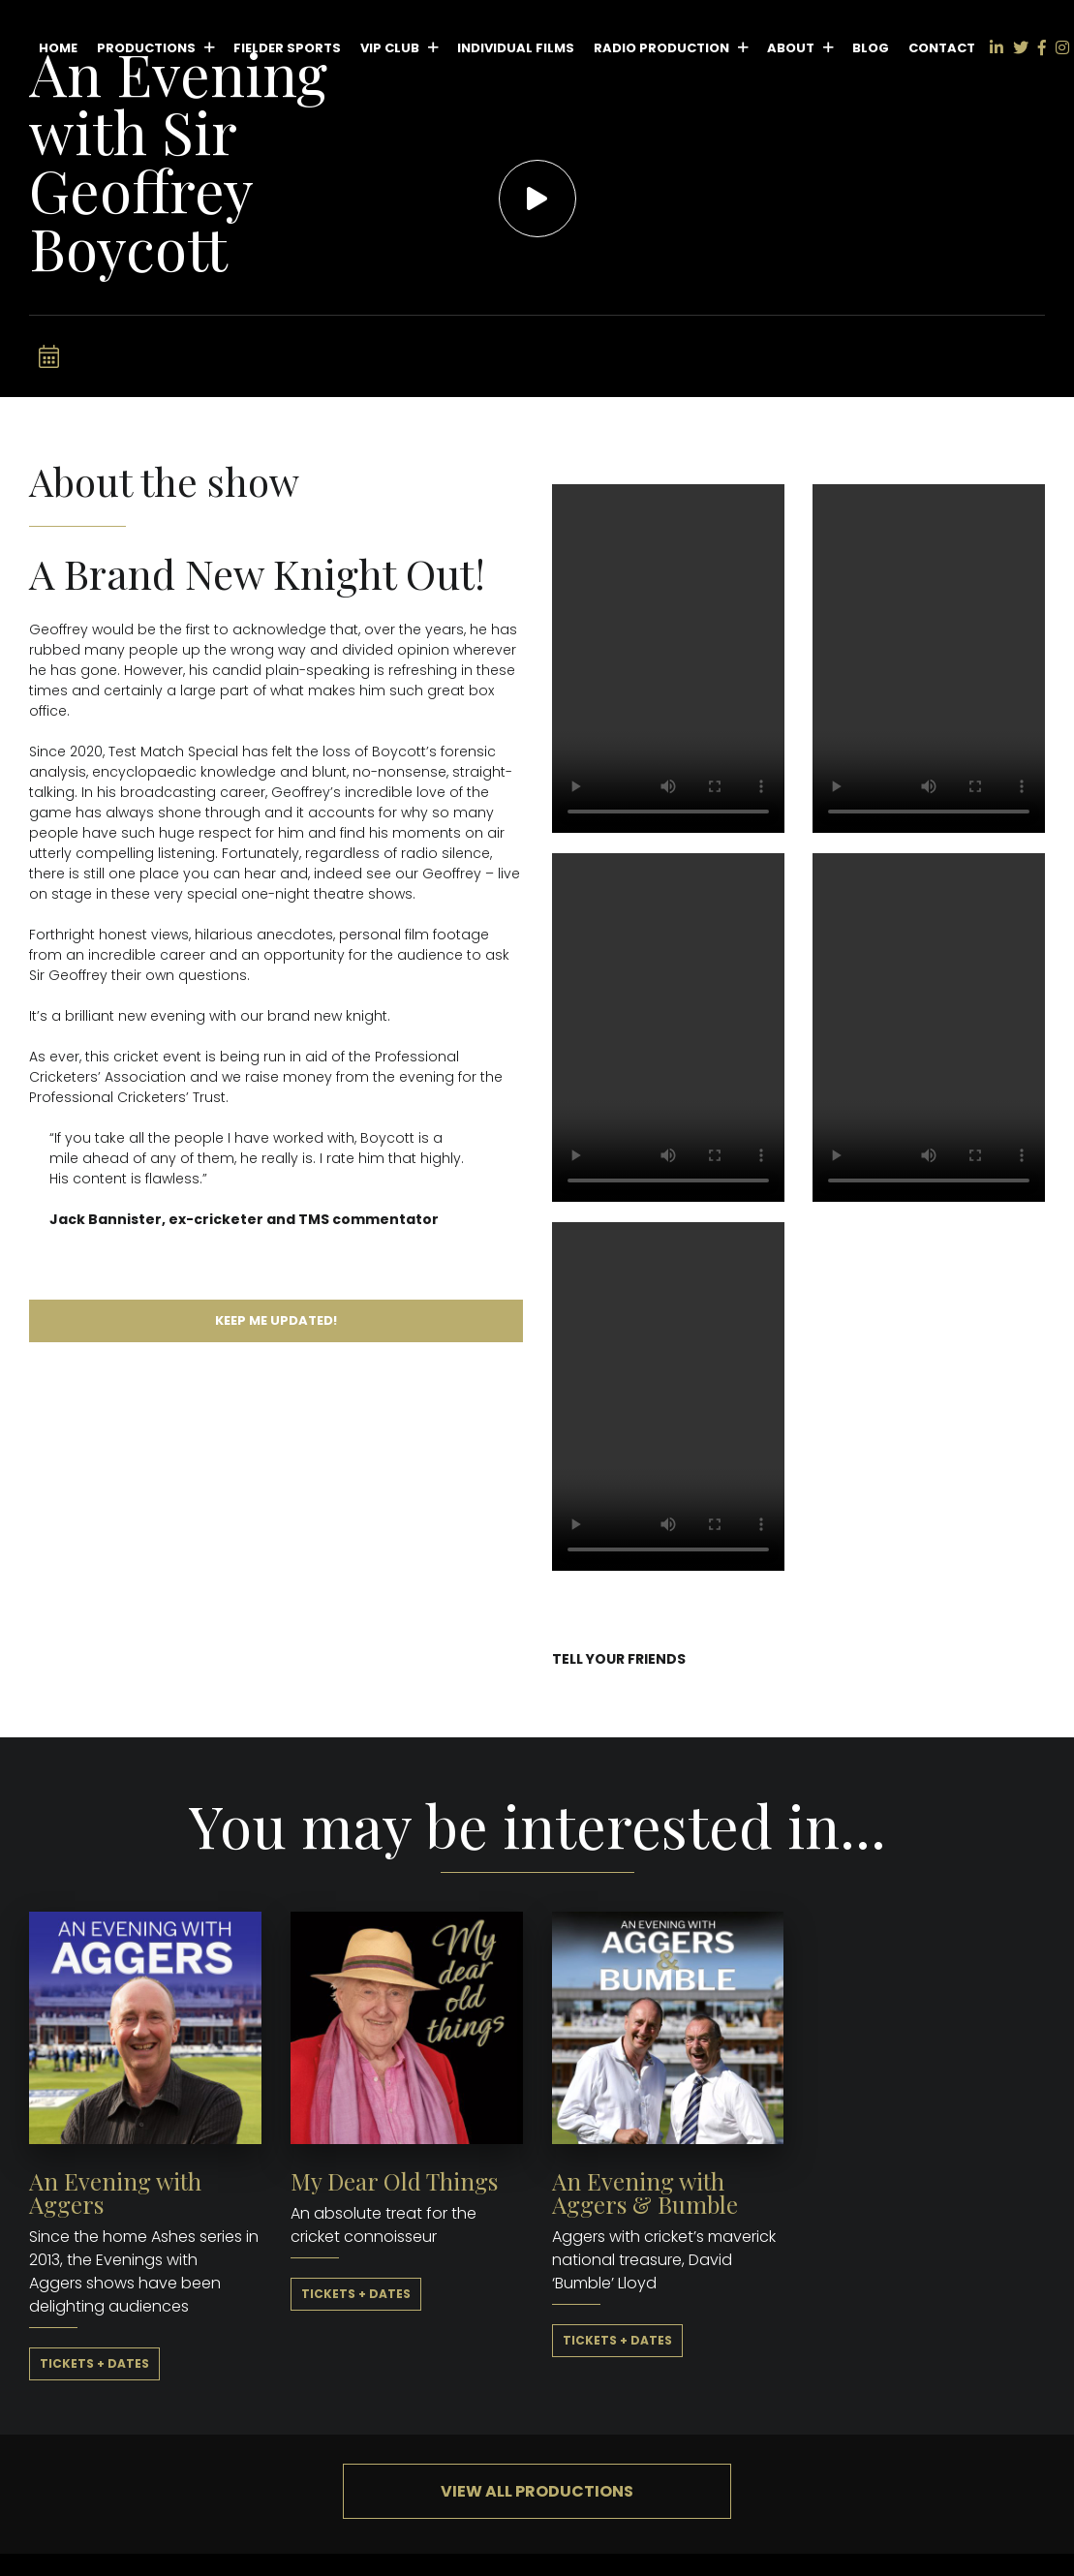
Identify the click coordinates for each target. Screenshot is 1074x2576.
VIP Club (389, 48)
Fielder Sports (287, 48)
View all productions (537, 2491)
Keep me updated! (276, 1320)
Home (58, 48)
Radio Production (661, 48)
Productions (146, 48)
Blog (870, 48)
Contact (941, 48)
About (790, 48)
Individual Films (515, 48)
